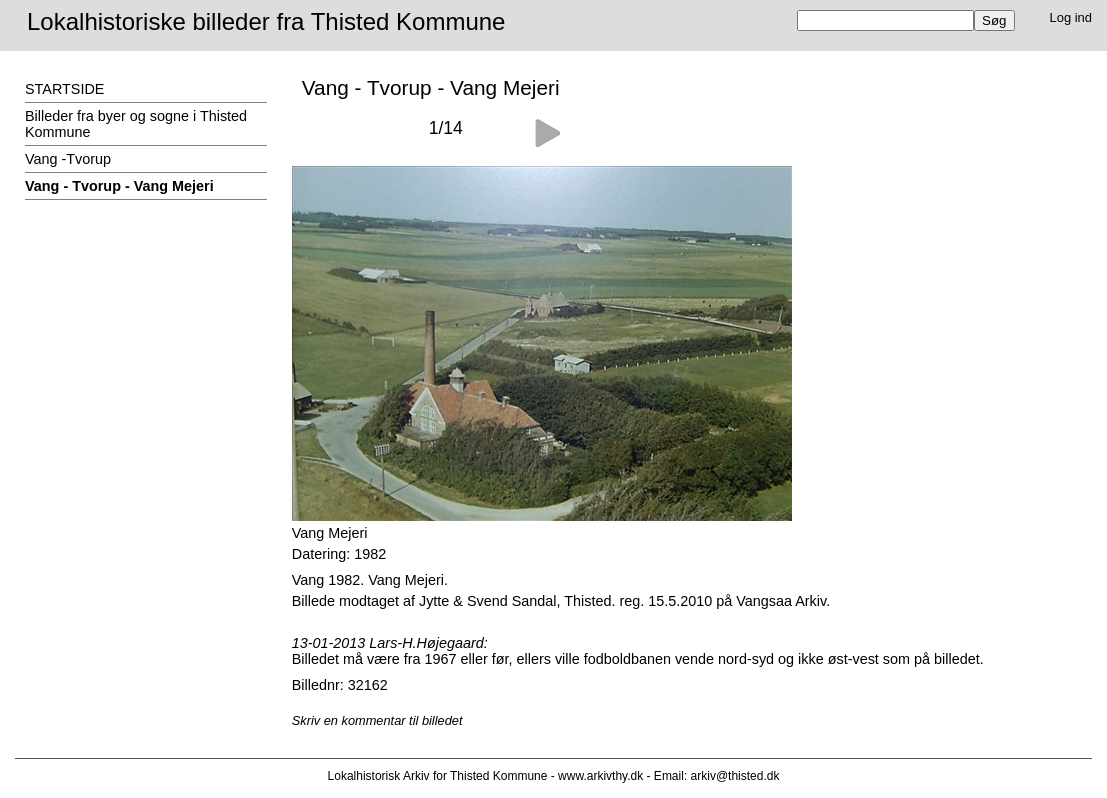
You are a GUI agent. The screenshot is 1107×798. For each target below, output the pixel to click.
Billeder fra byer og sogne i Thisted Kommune (136, 124)
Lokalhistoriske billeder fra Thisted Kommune (266, 21)
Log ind (1071, 17)
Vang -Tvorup (68, 159)
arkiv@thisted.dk (735, 776)
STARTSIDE (64, 89)
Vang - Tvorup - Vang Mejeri (119, 186)
